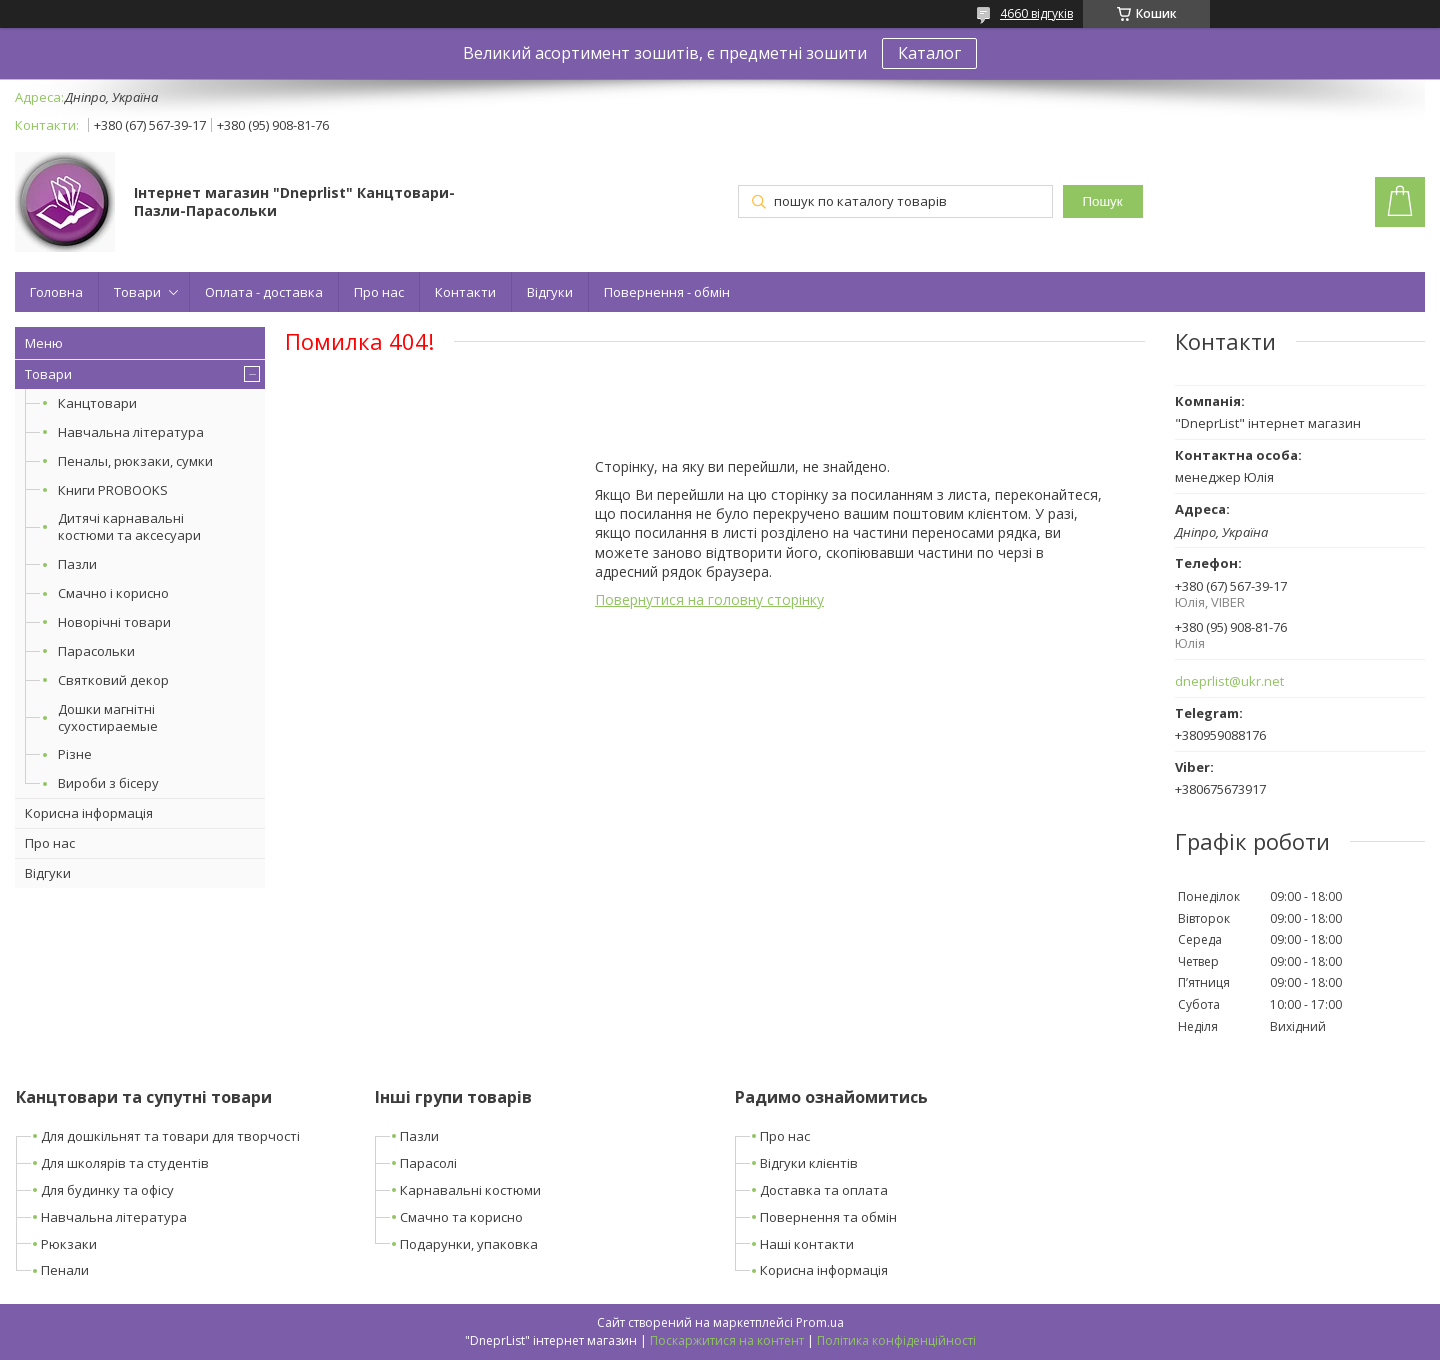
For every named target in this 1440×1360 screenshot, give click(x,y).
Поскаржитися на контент (727, 1340)
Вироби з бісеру (108, 783)
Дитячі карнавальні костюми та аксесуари (129, 526)
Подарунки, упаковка (469, 1244)
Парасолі (428, 1163)
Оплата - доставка (264, 292)
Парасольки (96, 651)
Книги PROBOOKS (113, 490)
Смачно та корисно (461, 1217)
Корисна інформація (89, 813)
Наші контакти (807, 1244)
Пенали (65, 1270)
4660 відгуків (1036, 13)
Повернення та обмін (828, 1217)
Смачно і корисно (113, 593)
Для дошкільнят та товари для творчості (170, 1136)
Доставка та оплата (824, 1190)
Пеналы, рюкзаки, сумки (135, 461)
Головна (56, 292)
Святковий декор (113, 680)
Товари (137, 292)
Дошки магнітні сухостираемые (108, 717)
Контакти (465, 292)
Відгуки (550, 292)
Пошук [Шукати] (1102, 201)
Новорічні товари (114, 622)
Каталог (929, 53)
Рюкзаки (69, 1244)
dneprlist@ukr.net (1229, 681)
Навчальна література (131, 432)
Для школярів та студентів (125, 1163)
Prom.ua (820, 1322)
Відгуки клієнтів (809, 1163)
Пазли (77, 564)
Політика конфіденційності (896, 1340)
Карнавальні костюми (470, 1190)
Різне (75, 754)
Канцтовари (97, 403)
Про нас (379, 292)
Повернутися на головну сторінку (709, 599)
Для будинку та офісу (107, 1190)
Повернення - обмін (667, 292)
